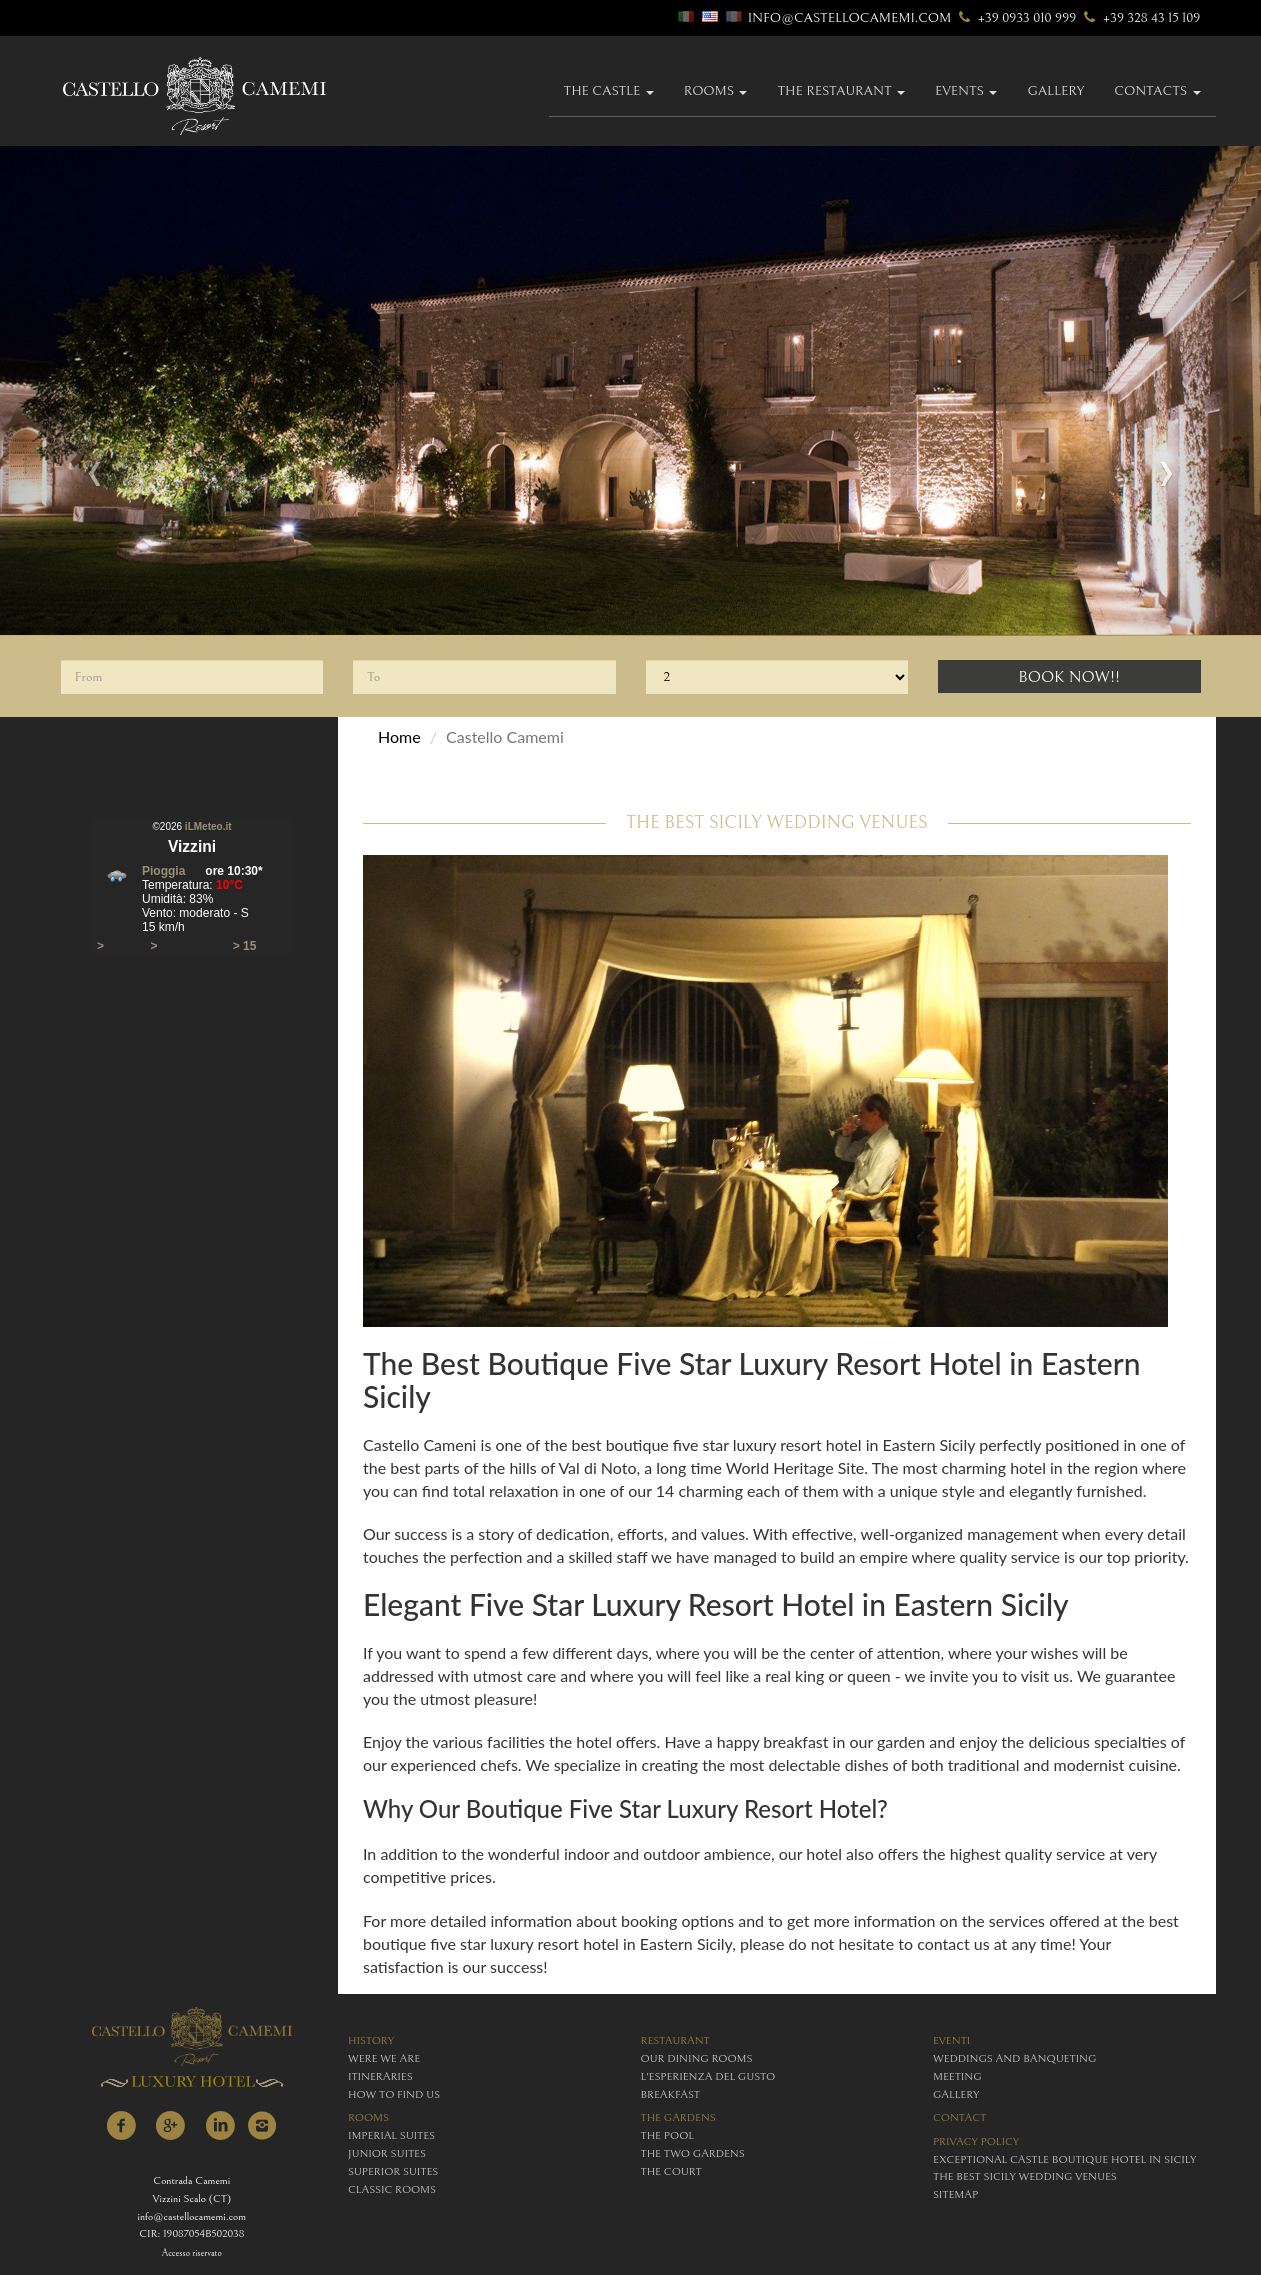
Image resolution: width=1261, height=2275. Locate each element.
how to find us (394, 2094)
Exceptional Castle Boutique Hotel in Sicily (1064, 2159)
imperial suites (391, 2135)
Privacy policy (976, 2141)
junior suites (387, 2153)
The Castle (609, 91)
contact (959, 2117)
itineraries (380, 2076)
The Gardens (678, 2117)
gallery (1055, 91)
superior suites (393, 2171)
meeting (957, 2076)
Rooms (716, 91)
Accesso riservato (192, 2253)
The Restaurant (841, 91)
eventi (951, 2040)
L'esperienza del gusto (708, 2076)
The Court (671, 2171)
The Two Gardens (693, 2153)
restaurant (675, 2040)
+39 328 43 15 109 (1140, 18)
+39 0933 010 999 (1016, 18)
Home (399, 736)
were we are (384, 2058)
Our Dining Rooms (697, 2058)
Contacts (1157, 91)
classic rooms (392, 2189)
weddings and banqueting (1014, 2058)
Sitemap (955, 2194)
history (371, 2040)
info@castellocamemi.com (850, 18)
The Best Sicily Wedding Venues (1025, 2176)
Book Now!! (1069, 677)
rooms (368, 2117)
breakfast (670, 2094)
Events (966, 91)
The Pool (667, 2135)
